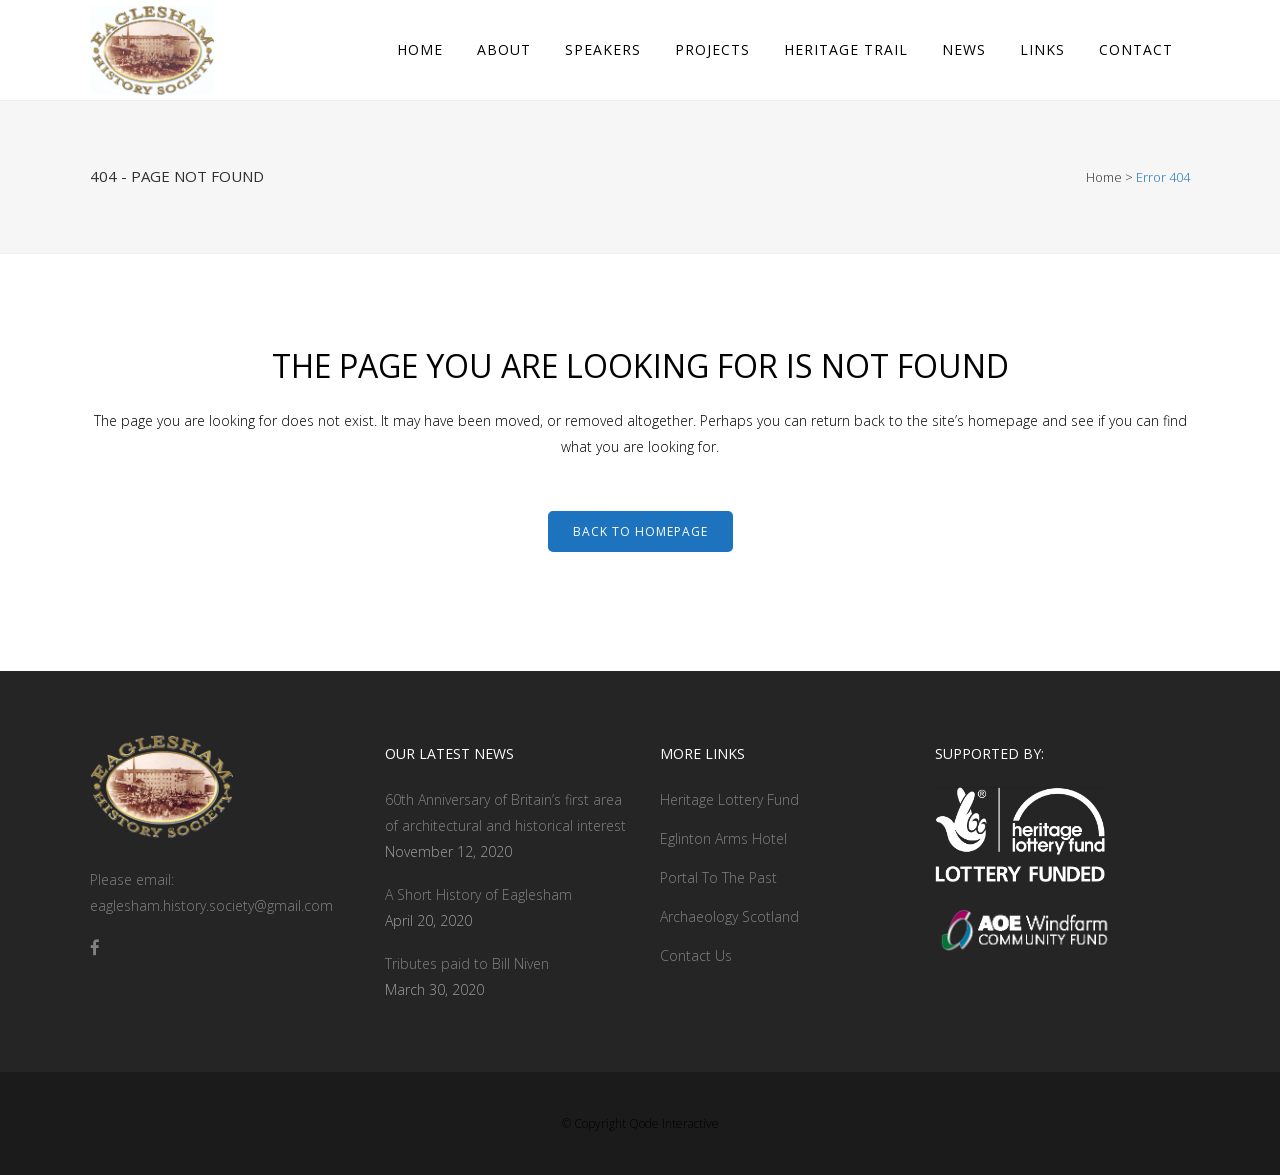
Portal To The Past (718, 877)
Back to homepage (640, 531)
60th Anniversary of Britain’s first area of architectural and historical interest (505, 812)
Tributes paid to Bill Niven (467, 963)
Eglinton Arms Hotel (723, 838)
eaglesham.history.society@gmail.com (211, 905)
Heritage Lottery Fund (729, 799)
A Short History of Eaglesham (478, 894)
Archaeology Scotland (729, 916)
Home (1104, 177)
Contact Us (696, 955)
